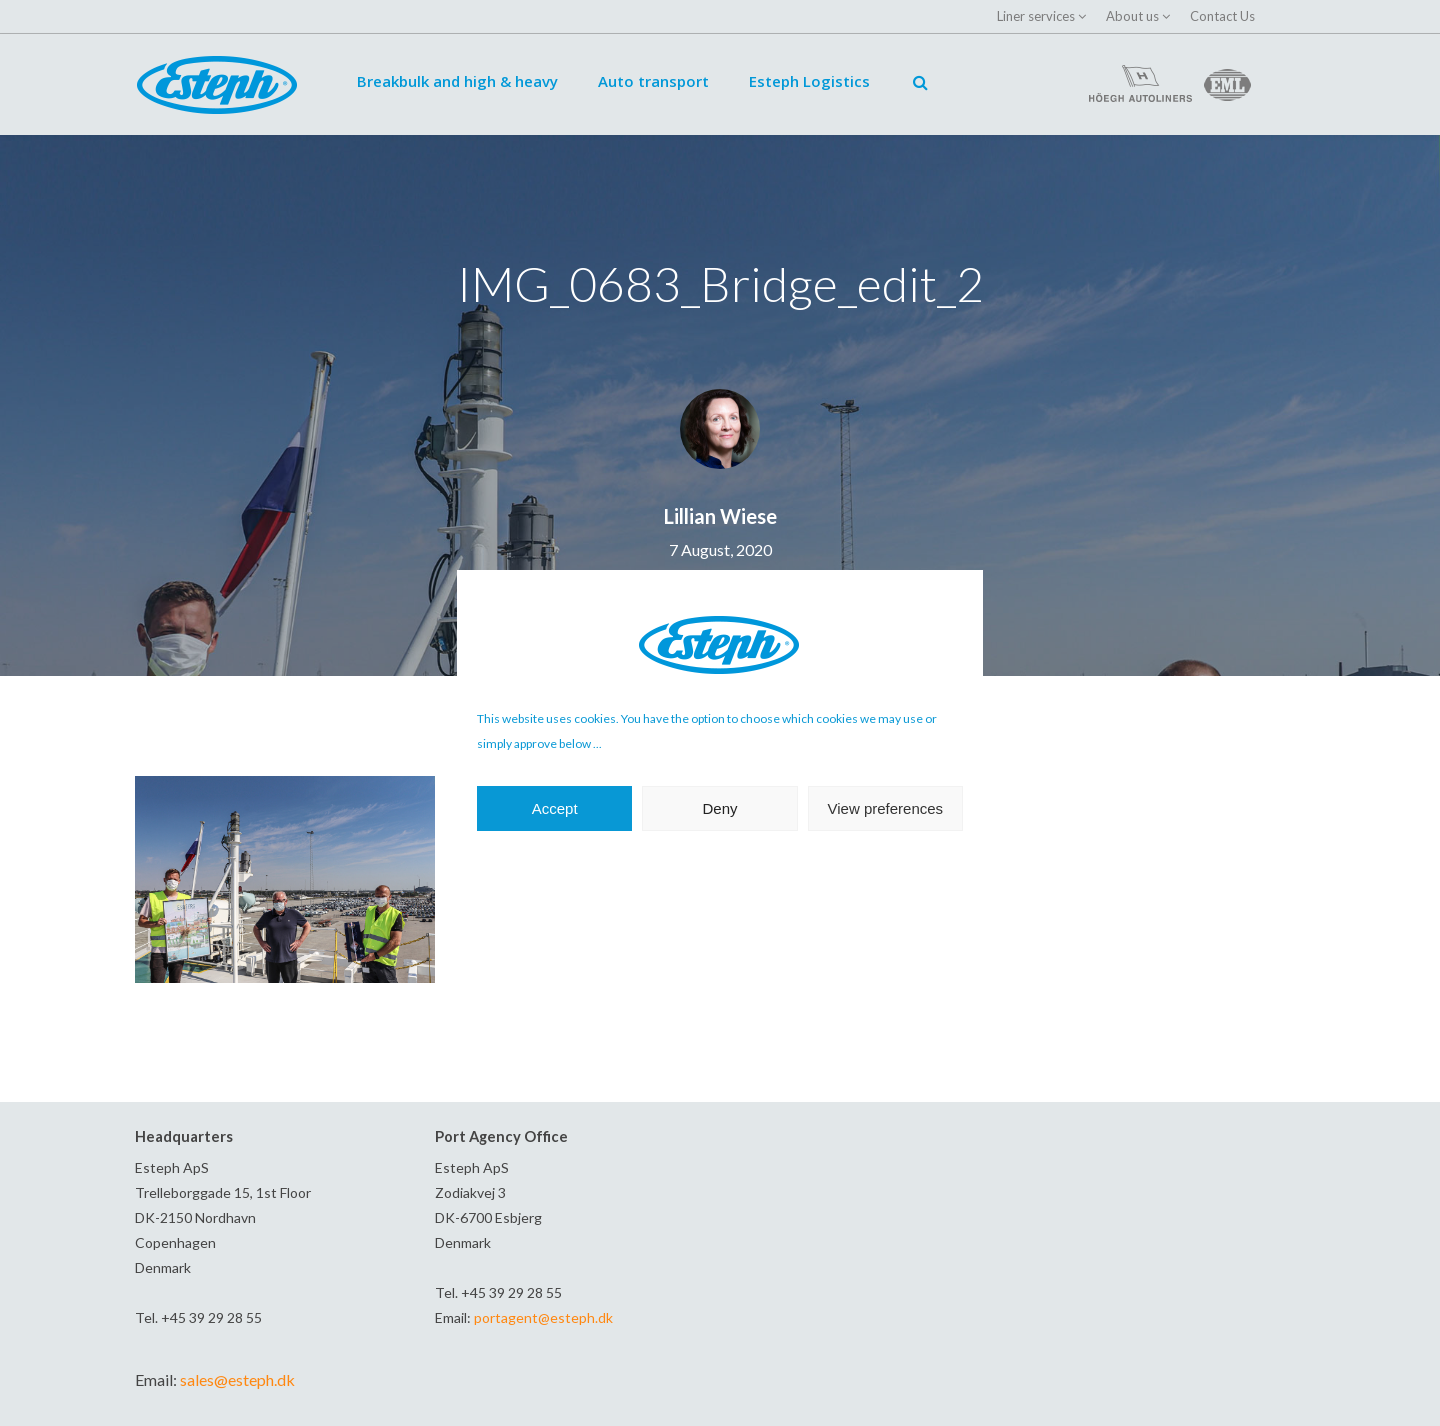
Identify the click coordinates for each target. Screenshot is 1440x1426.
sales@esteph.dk (237, 1379)
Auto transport (653, 81)
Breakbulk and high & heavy (457, 81)
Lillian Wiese (720, 516)
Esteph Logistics (809, 81)
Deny (719, 808)
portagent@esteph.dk (543, 1317)
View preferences (886, 808)
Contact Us (1222, 16)
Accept (555, 808)
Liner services (1036, 16)
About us (1132, 16)
